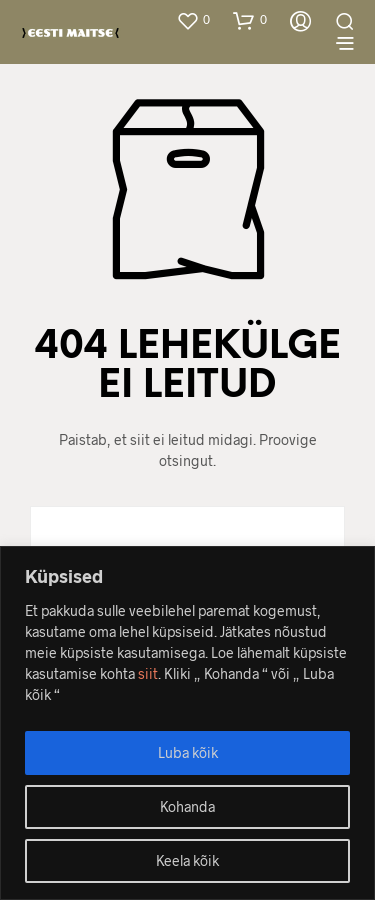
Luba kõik (188, 752)
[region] (187, 723)
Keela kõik (187, 860)
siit (148, 673)
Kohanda (187, 806)
